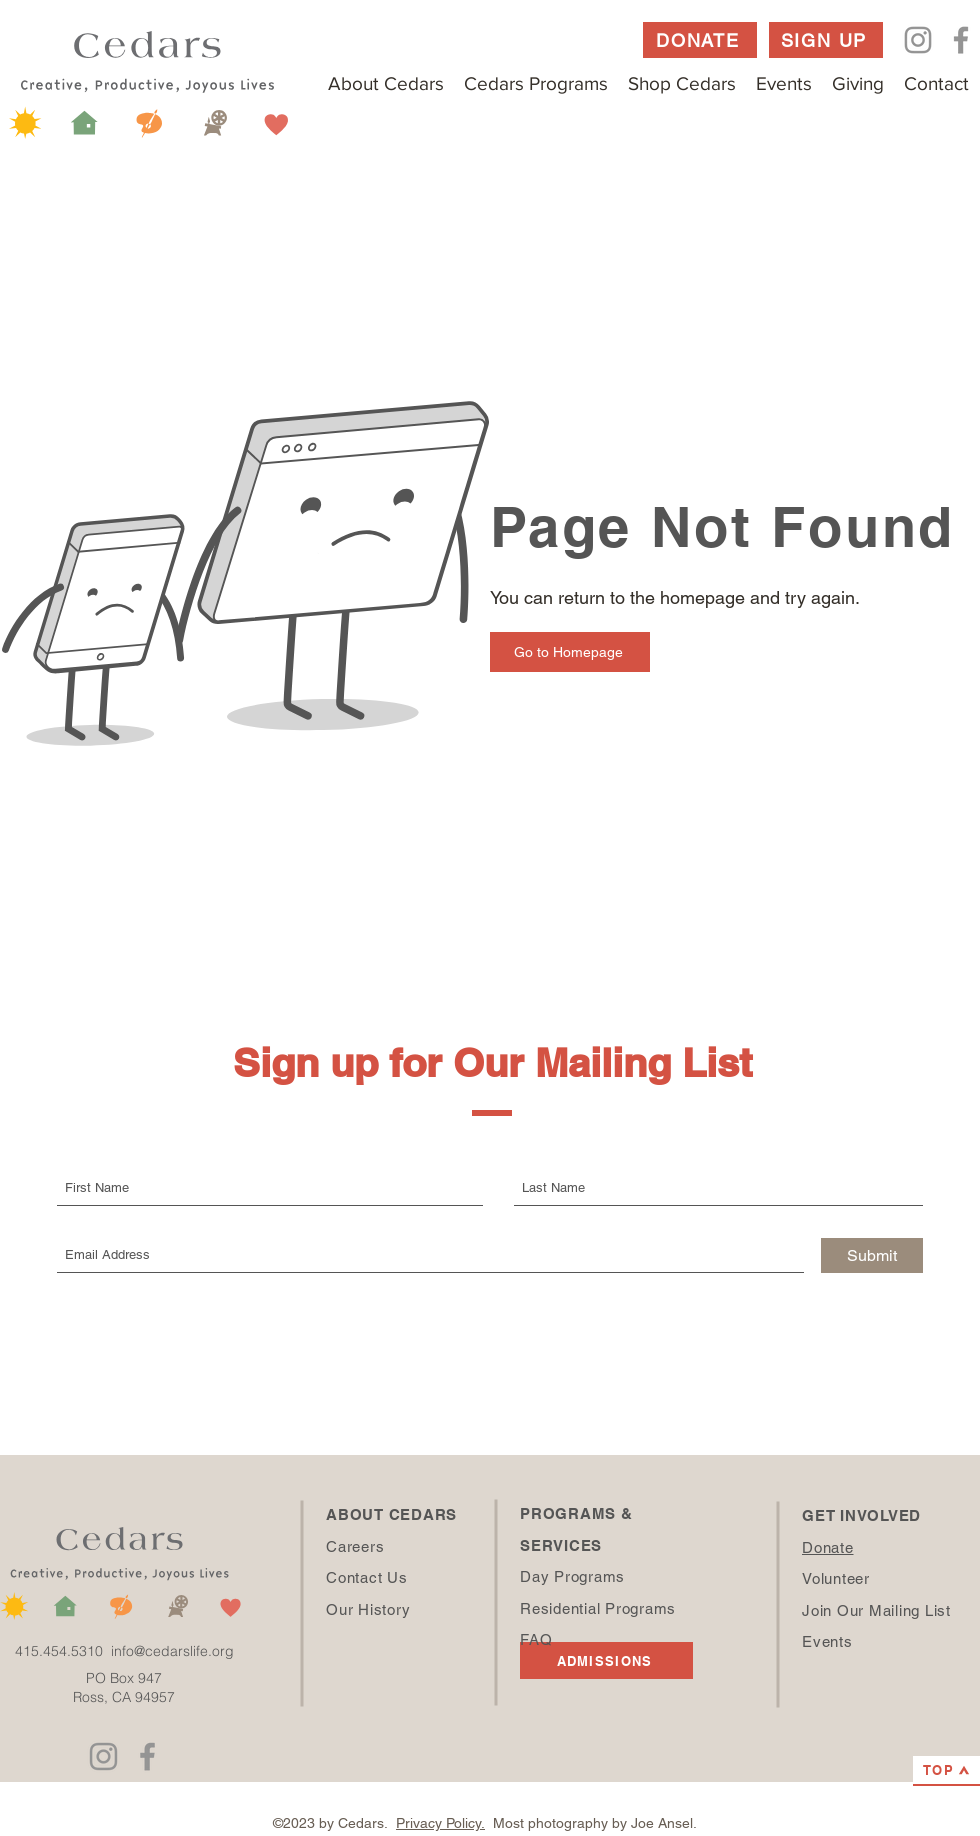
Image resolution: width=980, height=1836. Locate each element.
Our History (368, 1609)
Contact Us (367, 1577)
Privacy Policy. (440, 1823)
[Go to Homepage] (570, 652)
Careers (355, 1546)
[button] (386, 83)
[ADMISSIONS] (606, 1660)
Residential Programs (598, 1608)
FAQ (536, 1639)
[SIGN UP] (826, 40)
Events (827, 1641)
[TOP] (946, 1771)
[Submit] (872, 1255)
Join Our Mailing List (876, 1610)
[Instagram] (918, 40)
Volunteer (836, 1578)
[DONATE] (700, 40)
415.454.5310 (63, 1651)
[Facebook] (961, 40)
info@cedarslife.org (172, 1651)
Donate (828, 1547)
